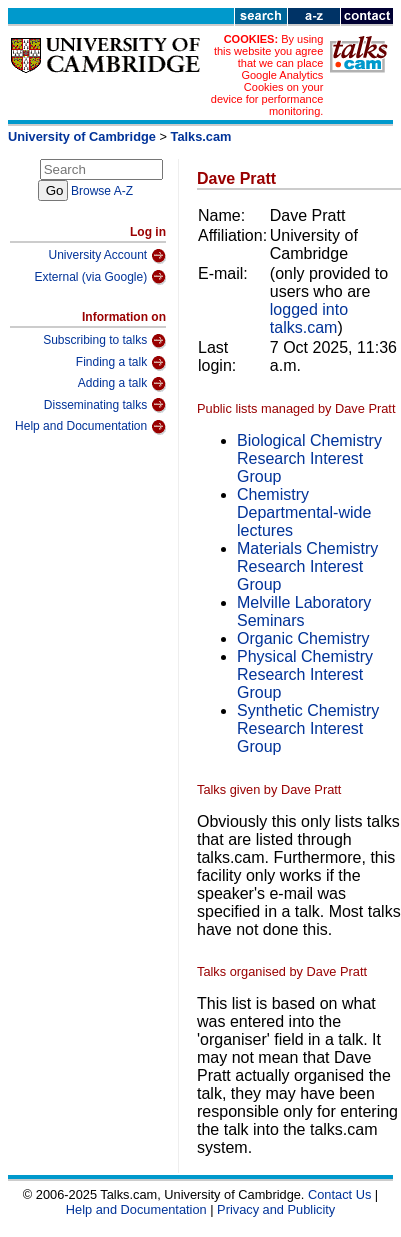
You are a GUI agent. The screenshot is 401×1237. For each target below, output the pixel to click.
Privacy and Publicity (276, 1209)
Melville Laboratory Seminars (304, 611)
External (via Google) (100, 277)
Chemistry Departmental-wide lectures (304, 512)
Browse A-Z (102, 191)
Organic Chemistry (303, 638)
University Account (107, 256)
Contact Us (339, 1194)
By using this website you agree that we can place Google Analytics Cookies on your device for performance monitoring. (267, 75)
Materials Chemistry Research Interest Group (307, 566)
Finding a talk (121, 363)
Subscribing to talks (104, 341)
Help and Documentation (90, 427)
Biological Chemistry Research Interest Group (309, 458)
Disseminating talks (105, 405)
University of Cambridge (82, 136)
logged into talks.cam (309, 318)
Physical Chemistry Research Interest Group (305, 674)
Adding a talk (122, 384)
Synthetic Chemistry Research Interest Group (308, 728)
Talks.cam (201, 136)
